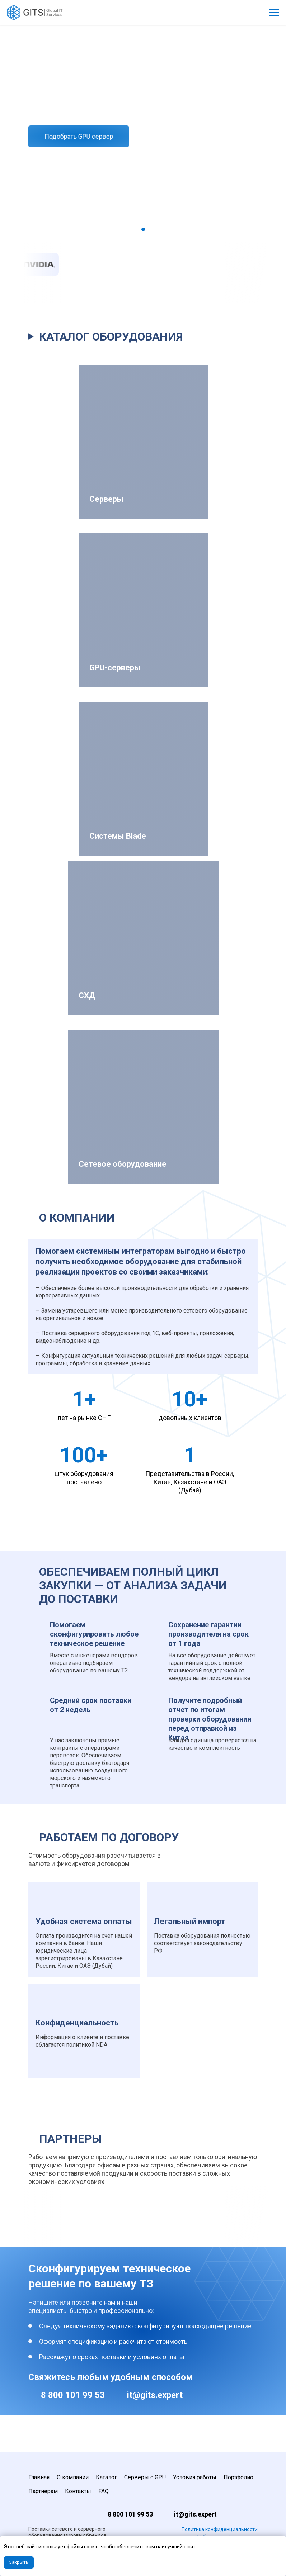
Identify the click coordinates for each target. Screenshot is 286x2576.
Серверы (106, 499)
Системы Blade (117, 836)
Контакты (78, 2491)
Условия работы (194, 2477)
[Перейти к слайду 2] (143, 229)
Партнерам (43, 2491)
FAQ (103, 2491)
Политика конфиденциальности (220, 2529)
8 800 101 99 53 (73, 2395)
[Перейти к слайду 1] (136, 229)
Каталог (106, 2477)
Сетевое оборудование (123, 1164)
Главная (39, 2477)
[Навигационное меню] (274, 12)
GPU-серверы (115, 667)
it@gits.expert (155, 2395)
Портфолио (238, 2477)
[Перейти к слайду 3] (150, 229)
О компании (73, 2477)
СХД (87, 995)
